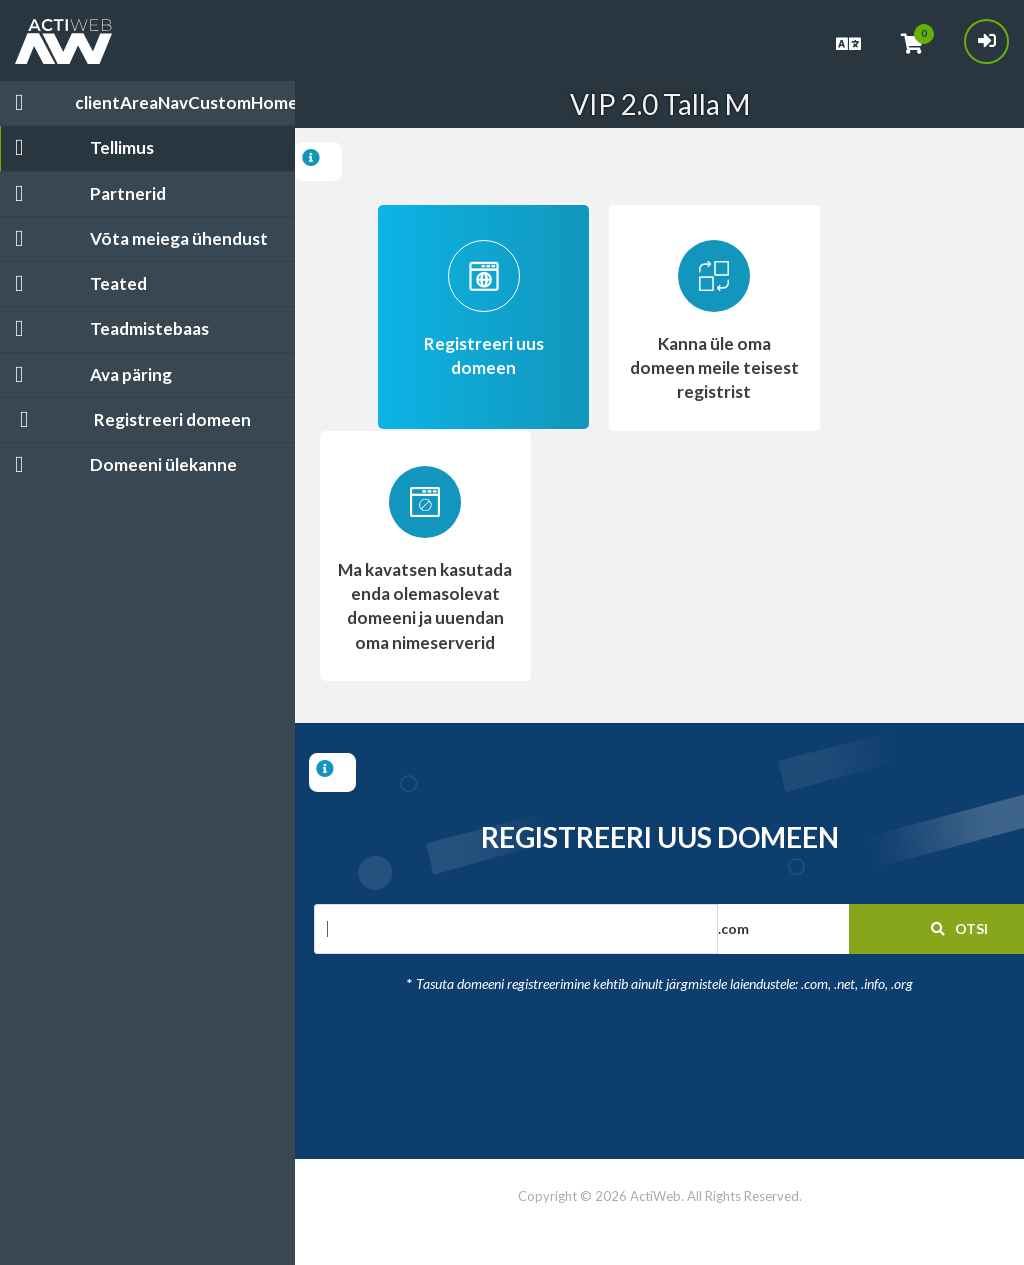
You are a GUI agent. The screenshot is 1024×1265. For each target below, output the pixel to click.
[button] (828, 929)
